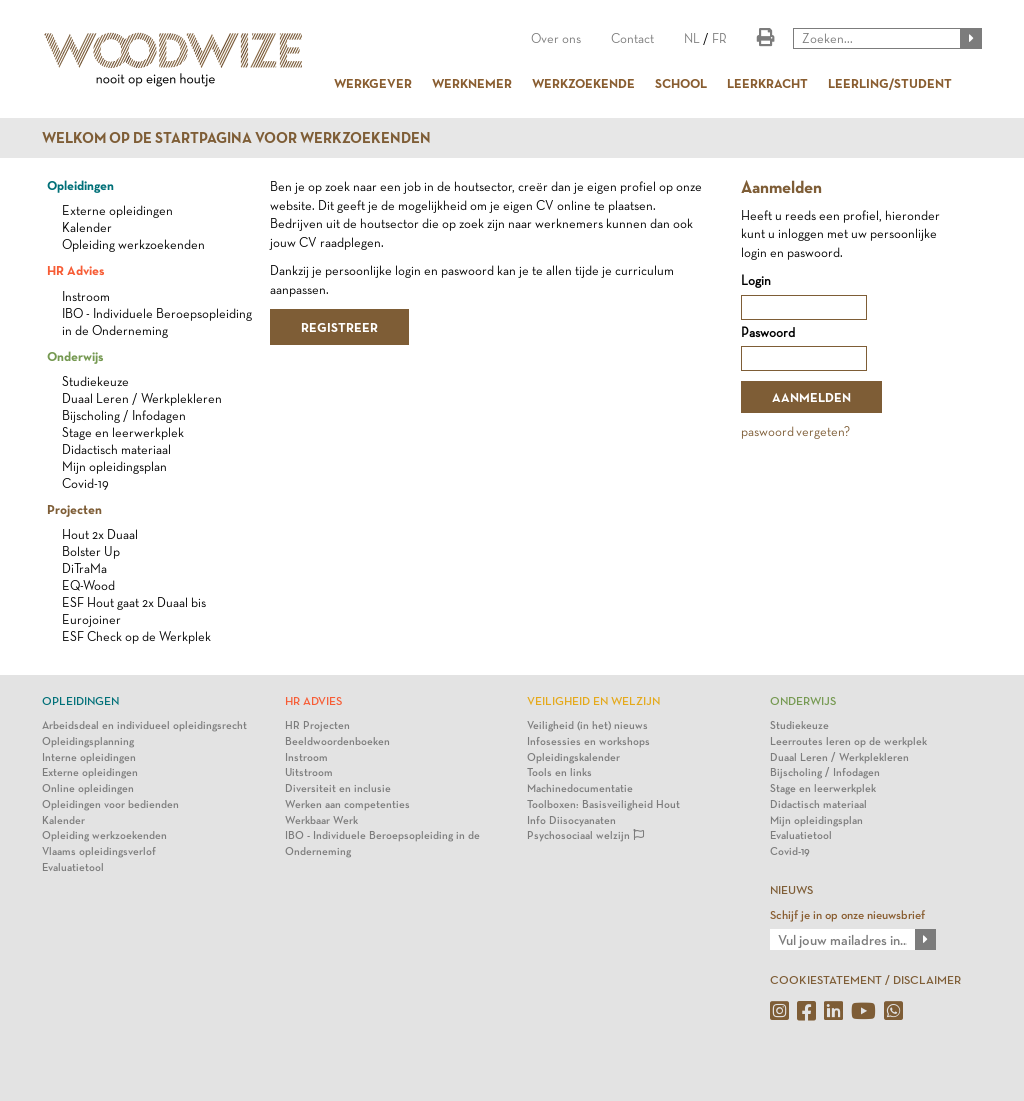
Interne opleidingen (89, 757)
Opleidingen (80, 185)
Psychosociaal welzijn (585, 835)
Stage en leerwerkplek (123, 432)
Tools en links (559, 772)
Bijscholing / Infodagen (124, 415)
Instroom (86, 296)
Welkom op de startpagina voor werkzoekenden (236, 138)
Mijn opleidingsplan (114, 466)
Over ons (556, 38)
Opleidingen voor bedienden (110, 804)
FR (719, 38)
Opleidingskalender (573, 757)
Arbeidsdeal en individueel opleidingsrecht (144, 725)
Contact (632, 38)
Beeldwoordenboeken (337, 741)
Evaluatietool (73, 867)
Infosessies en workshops (588, 741)
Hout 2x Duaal (100, 534)
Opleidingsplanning (88, 741)
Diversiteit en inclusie (338, 788)
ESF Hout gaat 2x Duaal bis (134, 602)
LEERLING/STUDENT (890, 83)
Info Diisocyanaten (571, 820)
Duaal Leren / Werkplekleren (142, 398)
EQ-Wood (88, 585)
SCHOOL (681, 83)
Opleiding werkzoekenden (133, 244)
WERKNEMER (472, 83)
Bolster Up (91, 551)
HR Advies (75, 270)
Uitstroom (309, 772)
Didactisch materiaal (116, 449)
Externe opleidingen (117, 210)
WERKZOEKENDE (583, 83)
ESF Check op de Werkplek (136, 636)
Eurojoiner (91, 619)
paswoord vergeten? (795, 431)
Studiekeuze (95, 381)
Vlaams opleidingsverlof (99, 851)
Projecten (74, 509)
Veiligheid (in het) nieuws (587, 725)
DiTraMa (84, 568)
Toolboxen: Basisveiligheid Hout (603, 804)
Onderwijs (75, 356)
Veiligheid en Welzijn (593, 701)
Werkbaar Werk (321, 820)
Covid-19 (85, 483)
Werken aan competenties (347, 804)
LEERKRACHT (767, 83)
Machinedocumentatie (580, 788)
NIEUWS (791, 890)
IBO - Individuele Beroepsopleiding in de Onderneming (382, 843)
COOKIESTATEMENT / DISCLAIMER (865, 980)
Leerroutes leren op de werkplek (848, 741)
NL (692, 38)
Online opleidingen (88, 788)
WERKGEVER (373, 83)
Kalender (87, 227)
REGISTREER (339, 327)
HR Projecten (317, 725)
